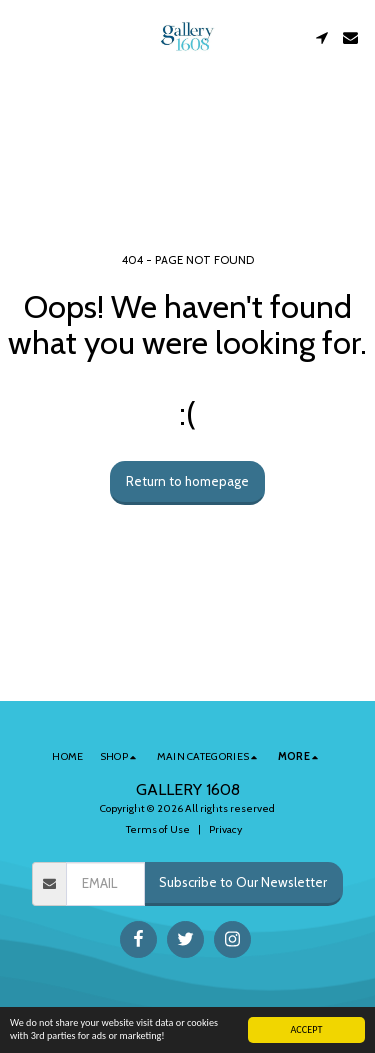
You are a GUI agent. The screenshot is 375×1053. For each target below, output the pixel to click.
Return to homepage (187, 481)
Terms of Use (158, 829)
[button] (22, 37)
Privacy (225, 829)
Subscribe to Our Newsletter (243, 882)
